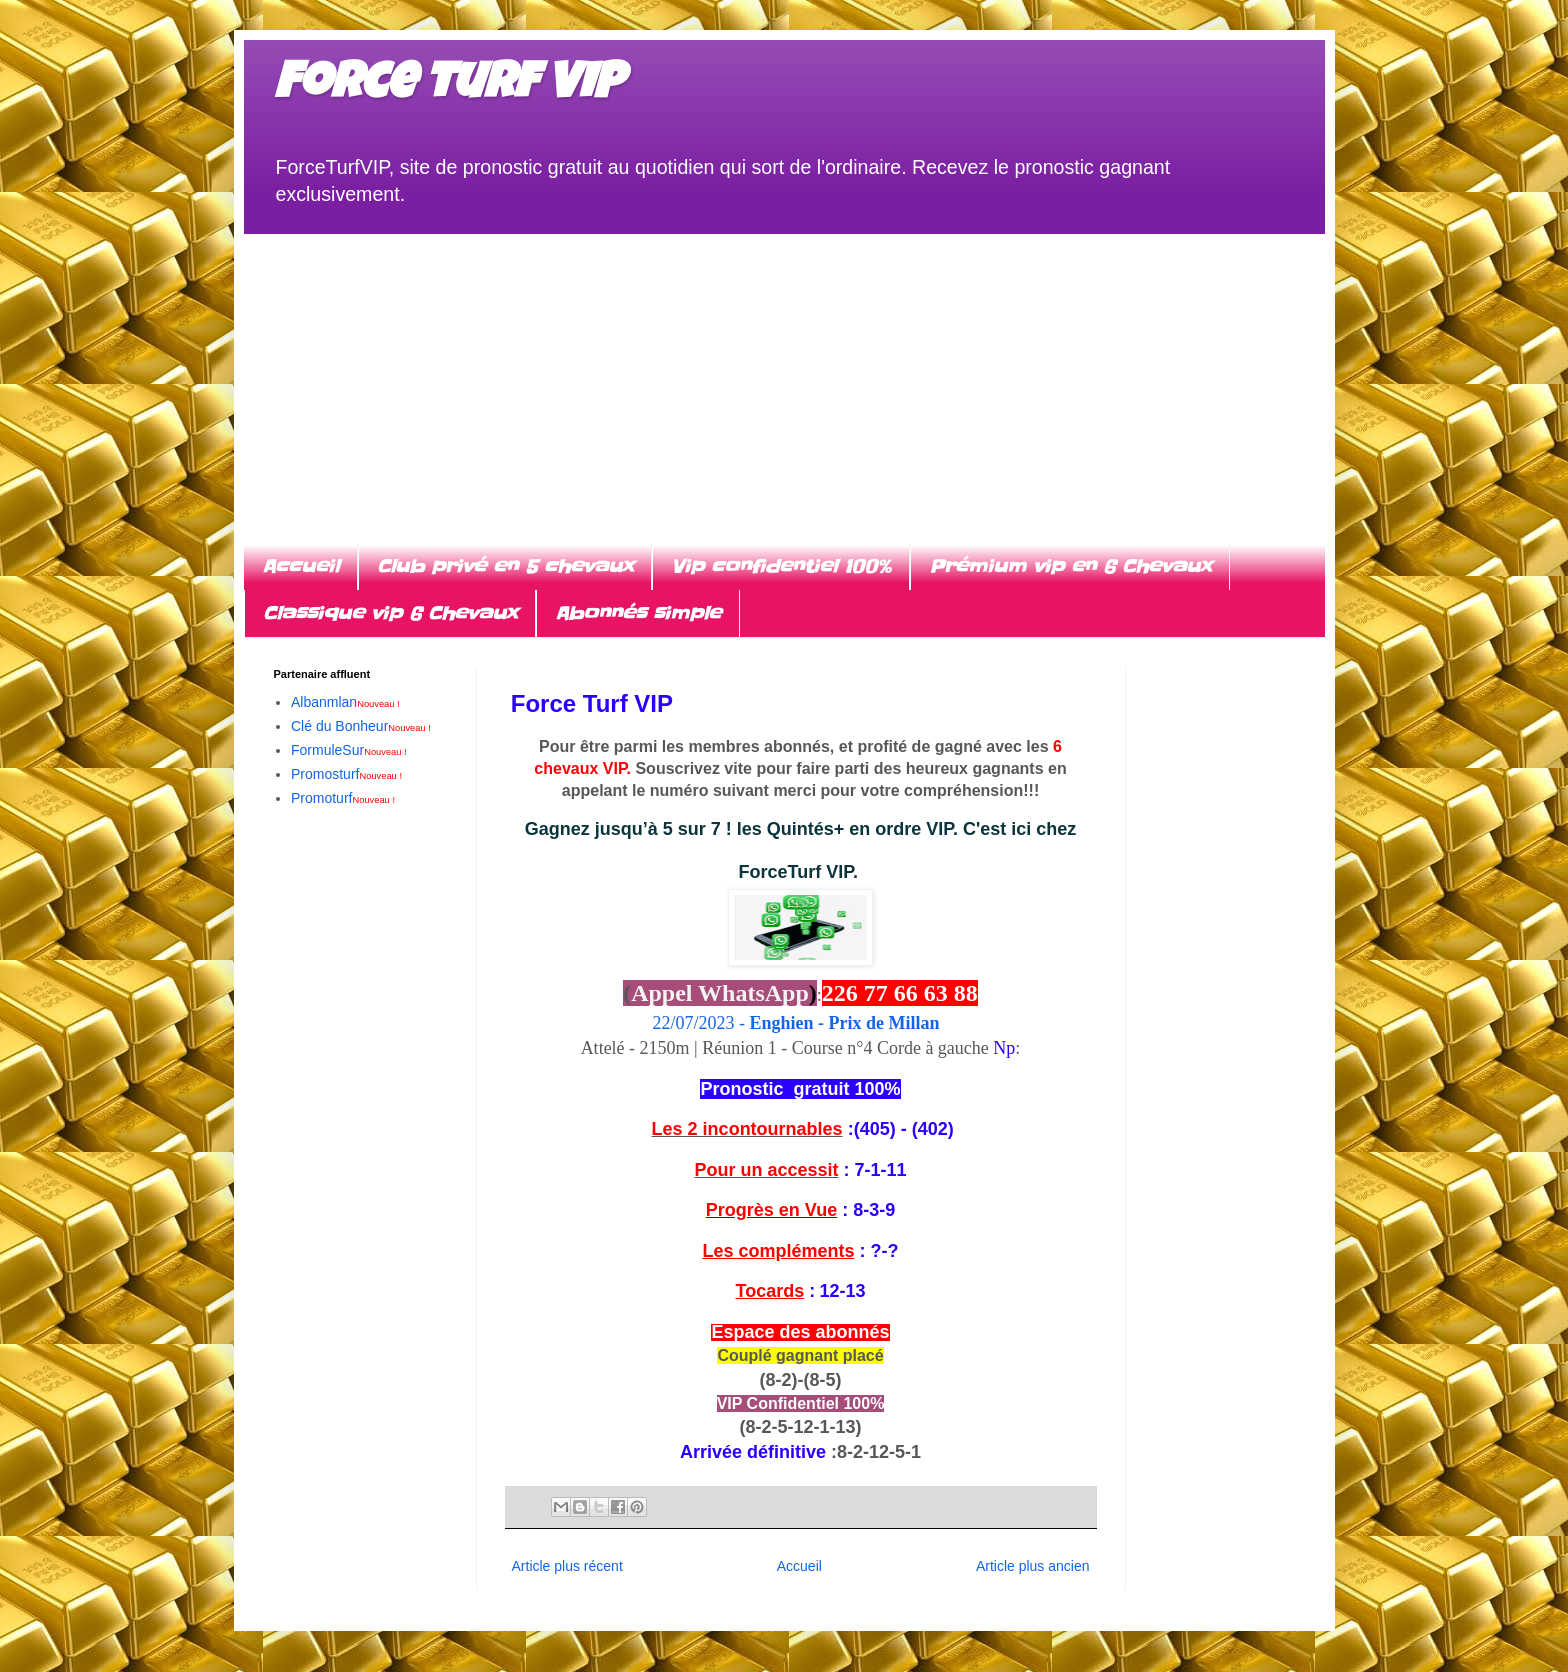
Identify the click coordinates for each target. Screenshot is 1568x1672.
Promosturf (346, 774)
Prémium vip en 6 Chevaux (1070, 566)
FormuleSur (349, 750)
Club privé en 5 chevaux (505, 566)
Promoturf (343, 798)
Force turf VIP (448, 87)
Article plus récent (567, 1566)
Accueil (300, 566)
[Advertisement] (784, 374)
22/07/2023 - (800, 1023)
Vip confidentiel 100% (781, 566)
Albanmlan (345, 702)
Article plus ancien (1033, 1566)
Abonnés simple (638, 613)
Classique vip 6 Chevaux (390, 613)
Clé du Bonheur (361, 726)
